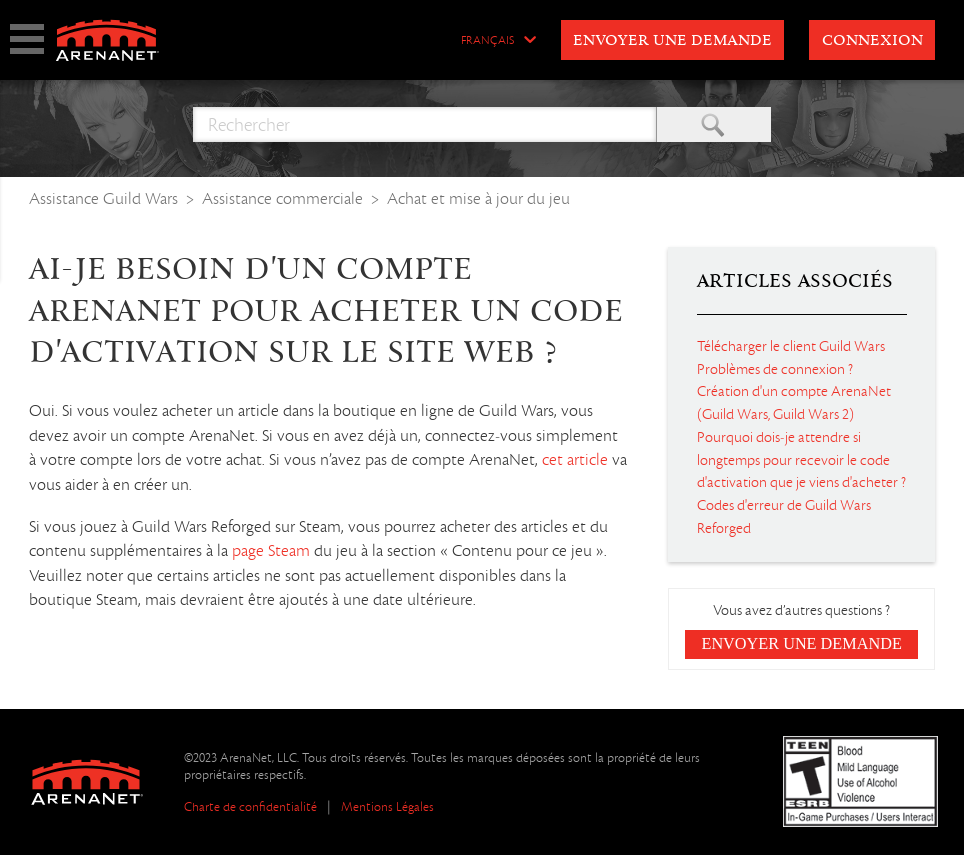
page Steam (273, 551)
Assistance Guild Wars (103, 198)
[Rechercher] (424, 124)
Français (487, 41)
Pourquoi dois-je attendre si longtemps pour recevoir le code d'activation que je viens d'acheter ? (801, 460)
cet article (577, 460)
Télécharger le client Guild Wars (791, 346)
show (27, 39)
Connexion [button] (872, 41)
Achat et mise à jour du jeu (478, 198)
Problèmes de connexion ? (775, 369)
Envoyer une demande (672, 41)
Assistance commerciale (282, 198)
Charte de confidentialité (250, 806)
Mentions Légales (387, 806)
